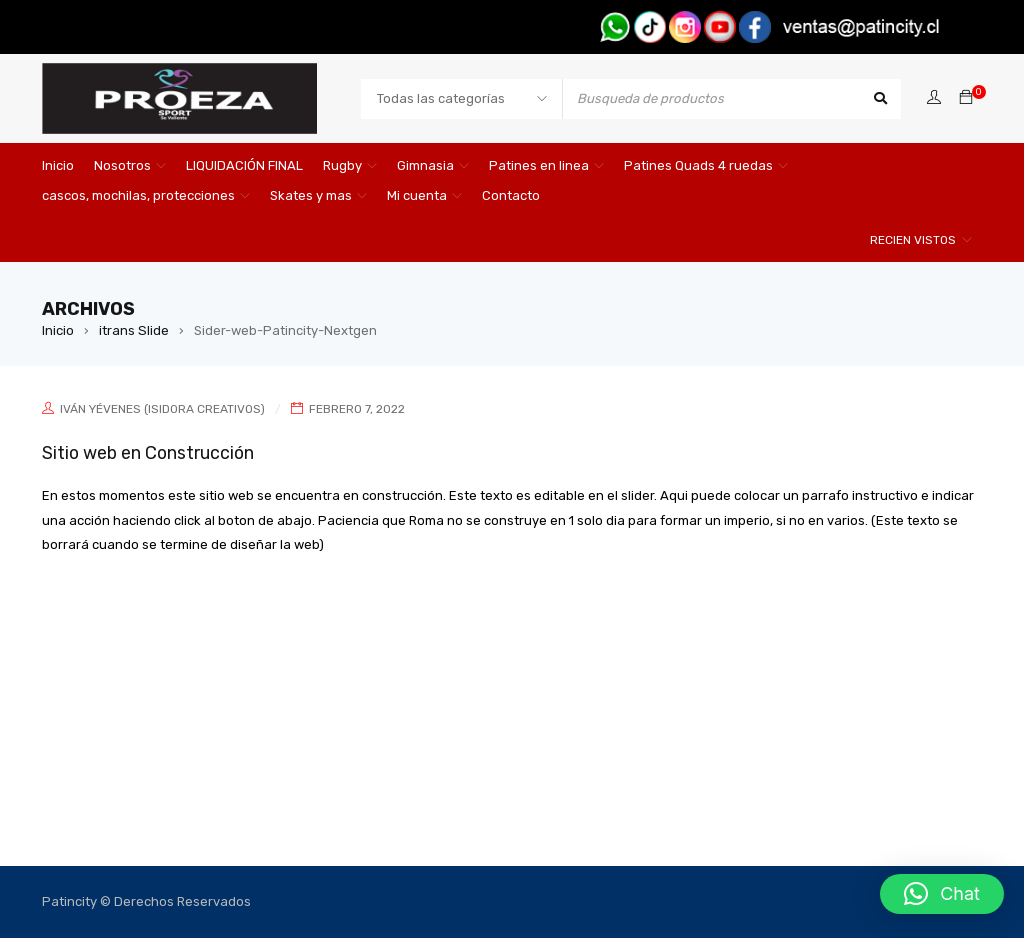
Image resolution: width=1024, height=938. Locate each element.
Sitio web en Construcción (150, 453)
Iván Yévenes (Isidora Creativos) (162, 409)
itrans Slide (133, 330)
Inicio (58, 330)
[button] (942, 894)
